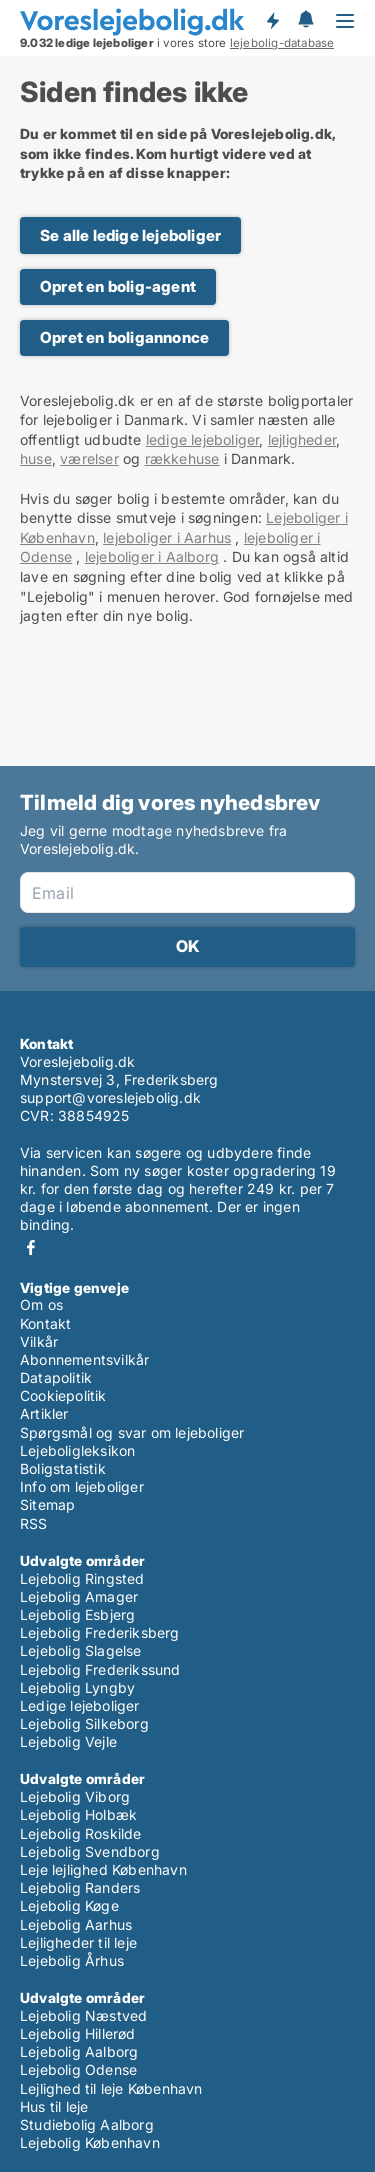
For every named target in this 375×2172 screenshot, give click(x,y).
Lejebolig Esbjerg (77, 1614)
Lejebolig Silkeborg (84, 1723)
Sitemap (47, 1504)
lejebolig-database (282, 43)
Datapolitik (56, 1377)
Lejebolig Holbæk (78, 1814)
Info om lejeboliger (82, 1486)
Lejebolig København (90, 2142)
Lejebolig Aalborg (79, 2051)
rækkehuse (182, 458)
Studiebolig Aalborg (87, 2124)
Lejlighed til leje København (111, 2088)
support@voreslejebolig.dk (110, 1097)
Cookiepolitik (63, 1395)
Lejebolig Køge (69, 1905)
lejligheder (302, 439)
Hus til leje (54, 2106)
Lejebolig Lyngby (77, 1687)
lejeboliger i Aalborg (152, 556)
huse (36, 458)
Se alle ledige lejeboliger (130, 235)
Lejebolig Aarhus (76, 1924)
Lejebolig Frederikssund (100, 1669)
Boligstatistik (63, 1468)
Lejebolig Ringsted (82, 1578)
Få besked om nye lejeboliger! (272, 21)
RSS (34, 1523)
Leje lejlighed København (103, 1869)
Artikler (44, 1413)
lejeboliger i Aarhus (167, 537)
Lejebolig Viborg (75, 1796)
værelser (89, 458)
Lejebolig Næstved (83, 2015)
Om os (41, 1304)
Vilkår (39, 1341)
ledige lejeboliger (203, 439)
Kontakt (45, 1323)
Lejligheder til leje (78, 1942)
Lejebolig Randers (80, 1887)
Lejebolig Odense (78, 2069)
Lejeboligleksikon (77, 1450)
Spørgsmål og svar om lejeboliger (132, 1432)
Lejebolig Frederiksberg (100, 1632)
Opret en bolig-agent (118, 286)
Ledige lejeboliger (80, 1705)
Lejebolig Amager (79, 1596)
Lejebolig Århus (72, 1960)
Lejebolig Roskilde (81, 1833)
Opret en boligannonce (124, 337)
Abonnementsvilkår (84, 1359)
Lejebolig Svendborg (90, 1851)
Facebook (31, 1247)
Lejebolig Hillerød (78, 2033)
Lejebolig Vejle (68, 1741)
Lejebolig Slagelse (81, 1650)
